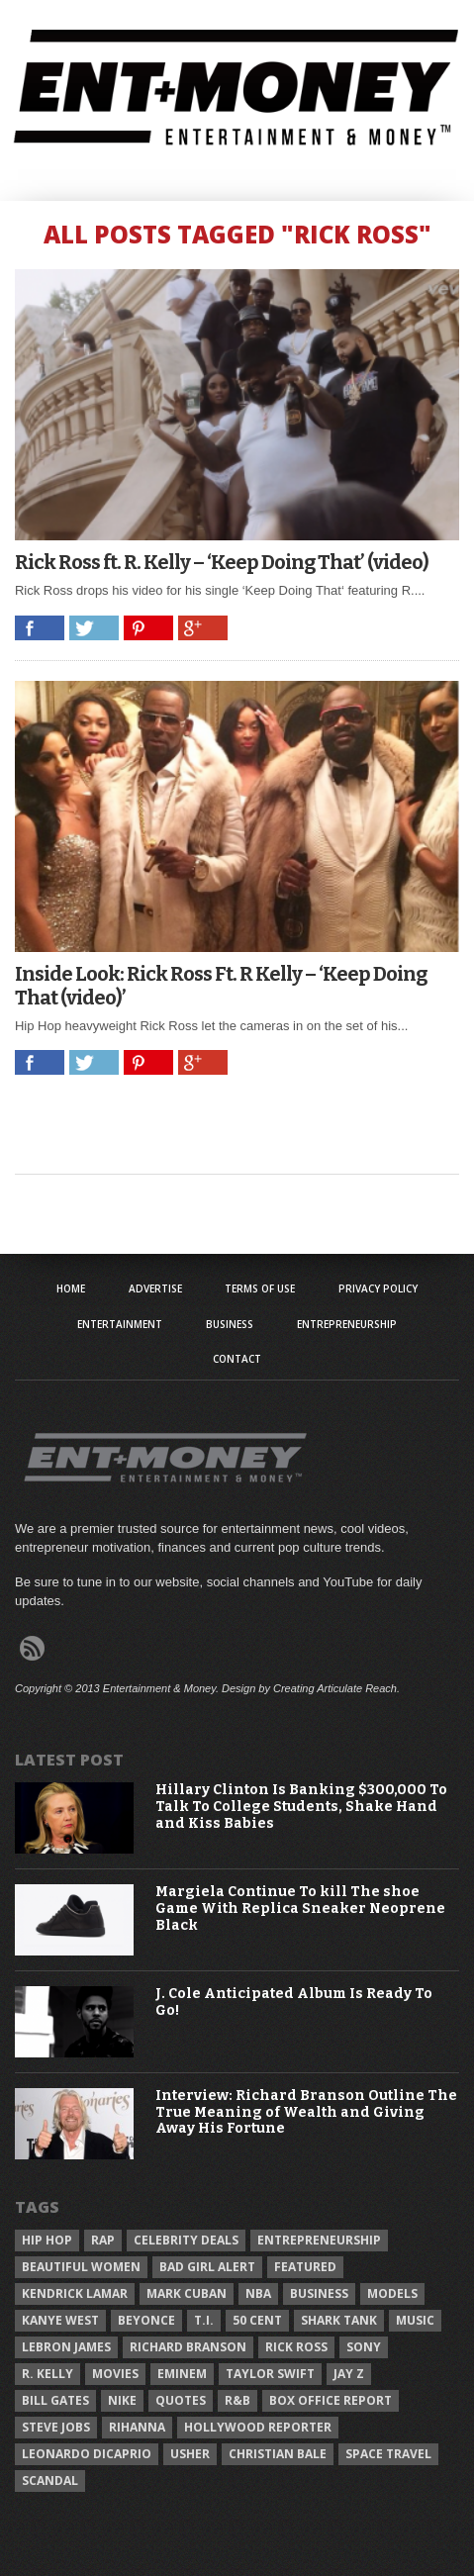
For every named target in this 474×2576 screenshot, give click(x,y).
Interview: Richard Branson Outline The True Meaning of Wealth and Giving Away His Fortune (306, 2113)
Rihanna (137, 2427)
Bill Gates (55, 2400)
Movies (115, 2373)
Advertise (155, 1288)
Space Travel (388, 2453)
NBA (258, 2293)
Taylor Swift (270, 2373)
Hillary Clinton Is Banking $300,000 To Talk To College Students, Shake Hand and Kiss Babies (301, 1807)
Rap (103, 2240)
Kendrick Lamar (75, 2293)
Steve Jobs (56, 2427)
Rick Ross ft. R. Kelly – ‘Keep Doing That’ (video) (221, 562)
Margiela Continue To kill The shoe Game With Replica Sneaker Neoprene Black (300, 1909)
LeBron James (66, 2346)
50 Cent (257, 2320)
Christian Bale (278, 2453)
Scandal (50, 2480)
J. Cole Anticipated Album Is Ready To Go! (293, 2002)
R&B (237, 2400)
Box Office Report (330, 2400)
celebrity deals (186, 2240)
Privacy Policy (378, 1288)
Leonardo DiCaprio (86, 2453)
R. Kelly (47, 2373)
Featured (305, 2266)
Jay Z (348, 2373)
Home (70, 1288)
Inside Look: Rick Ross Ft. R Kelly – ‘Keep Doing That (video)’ (221, 985)
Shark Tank (339, 2320)
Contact (237, 1359)
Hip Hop (47, 2240)
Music (415, 2320)
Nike (122, 2400)
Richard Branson (188, 2346)
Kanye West (60, 2320)
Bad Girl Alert (207, 2266)
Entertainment (119, 1324)
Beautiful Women (81, 2266)
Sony (363, 2346)
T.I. (204, 2320)
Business (229, 1324)
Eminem (182, 2373)
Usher (190, 2453)
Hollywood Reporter (258, 2427)
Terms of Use (260, 1288)
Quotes (180, 2400)
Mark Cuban (186, 2293)
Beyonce (146, 2320)
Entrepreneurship (347, 1324)
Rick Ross (296, 2346)
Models (392, 2293)
